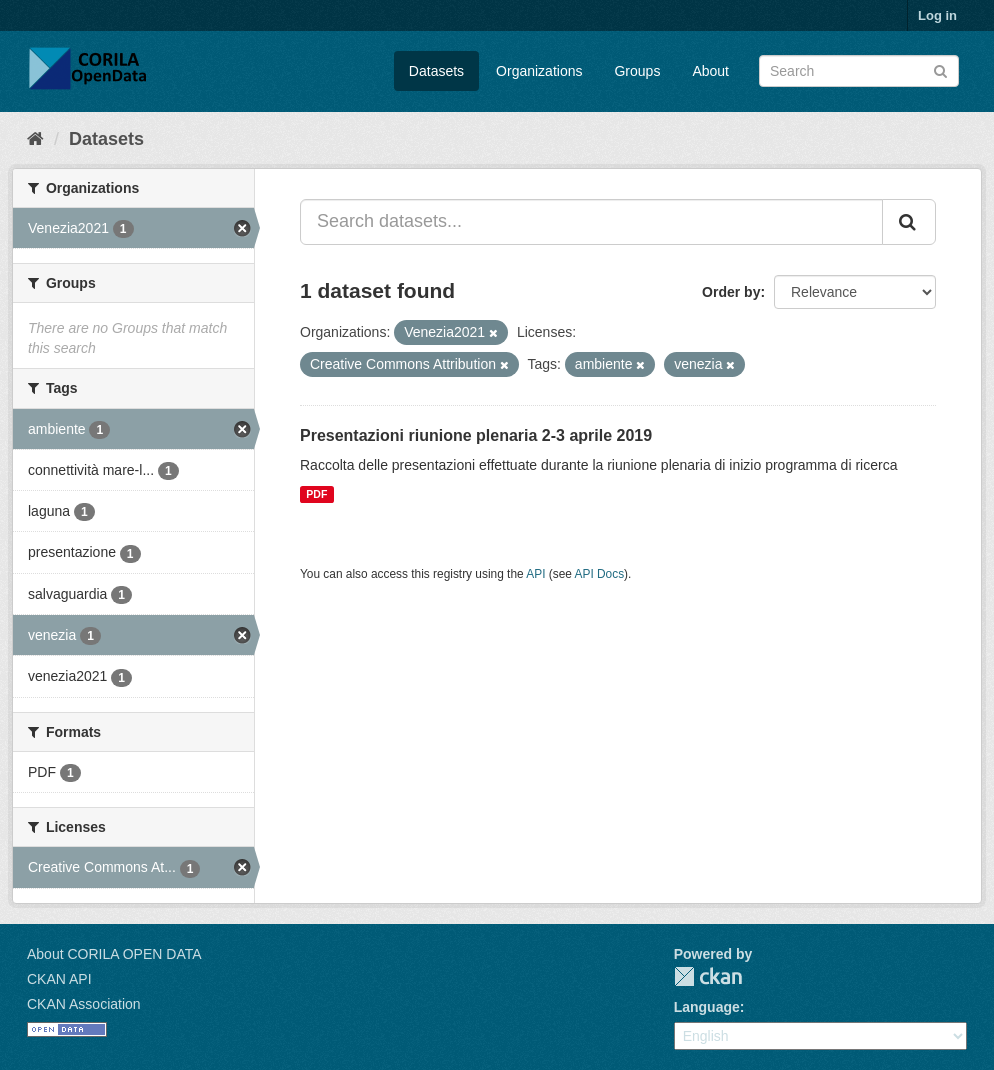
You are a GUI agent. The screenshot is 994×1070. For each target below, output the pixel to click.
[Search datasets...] (591, 222)
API (535, 574)
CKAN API (59, 979)
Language (707, 1007)
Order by (731, 292)
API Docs (600, 574)
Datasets (436, 71)
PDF (316, 494)
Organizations (539, 71)
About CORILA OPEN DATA (114, 954)
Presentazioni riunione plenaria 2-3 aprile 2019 (476, 435)
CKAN (708, 976)
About (710, 71)
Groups (637, 71)
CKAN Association (84, 1004)
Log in (937, 15)
